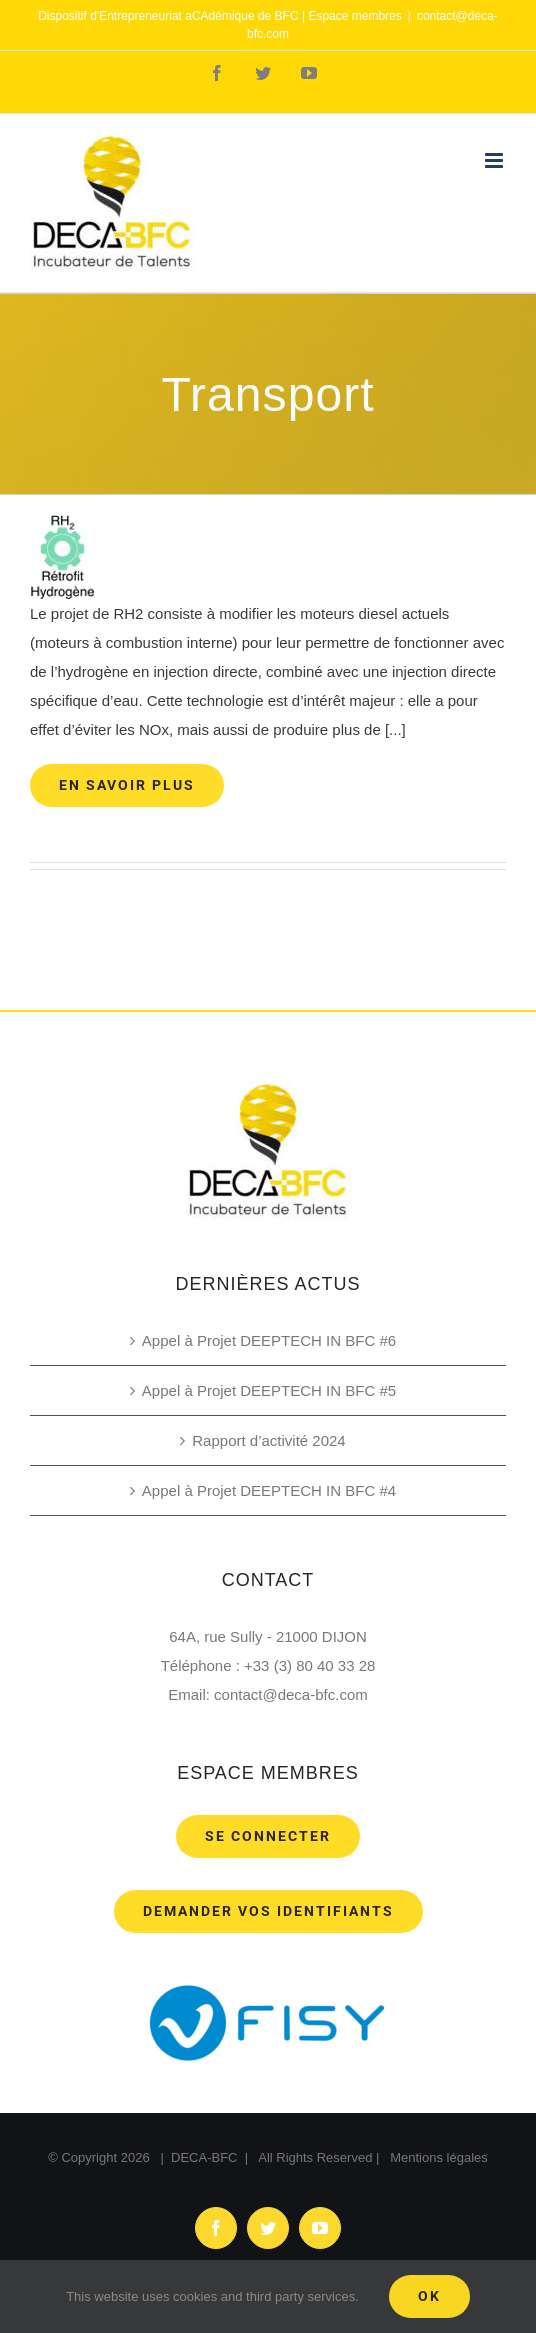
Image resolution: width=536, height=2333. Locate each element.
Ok (429, 2296)
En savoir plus (127, 785)
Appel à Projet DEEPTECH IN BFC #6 (269, 1340)
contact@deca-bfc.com (291, 1694)
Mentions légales (439, 2157)
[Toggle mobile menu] (495, 160)
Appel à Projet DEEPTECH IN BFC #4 (269, 1490)
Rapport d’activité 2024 (268, 1440)
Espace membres (354, 16)
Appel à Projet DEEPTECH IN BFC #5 (269, 1390)
